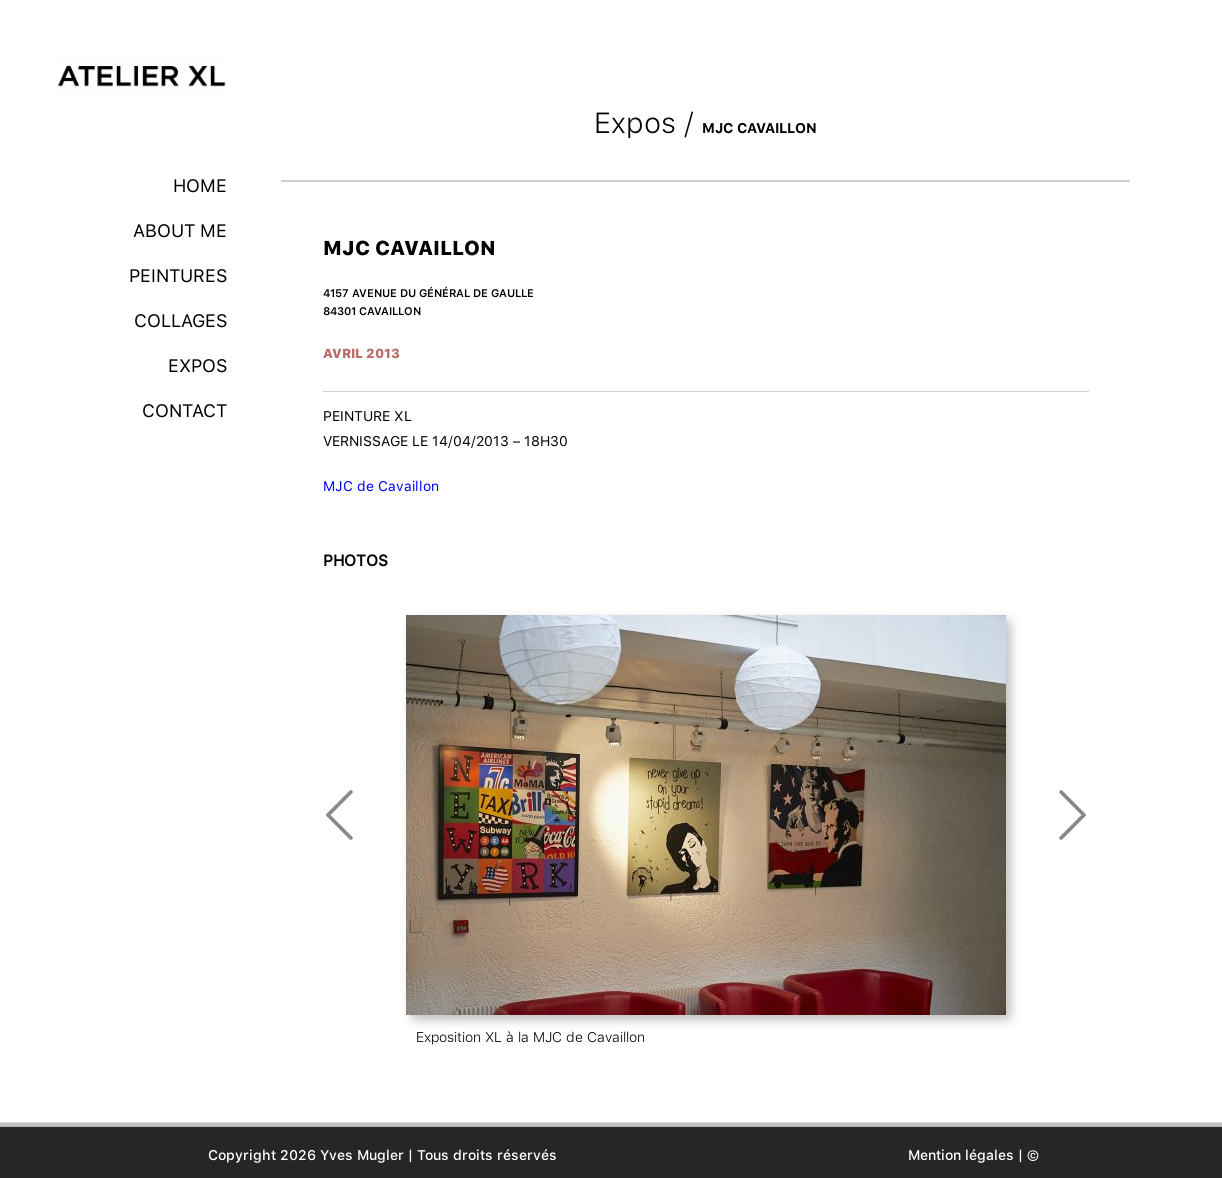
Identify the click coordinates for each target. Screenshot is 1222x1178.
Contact (184, 410)
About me (180, 230)
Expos (197, 365)
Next (1072, 815)
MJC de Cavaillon (381, 486)
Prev (339, 815)
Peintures (178, 275)
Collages (180, 320)
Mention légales (961, 1155)
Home (200, 185)
